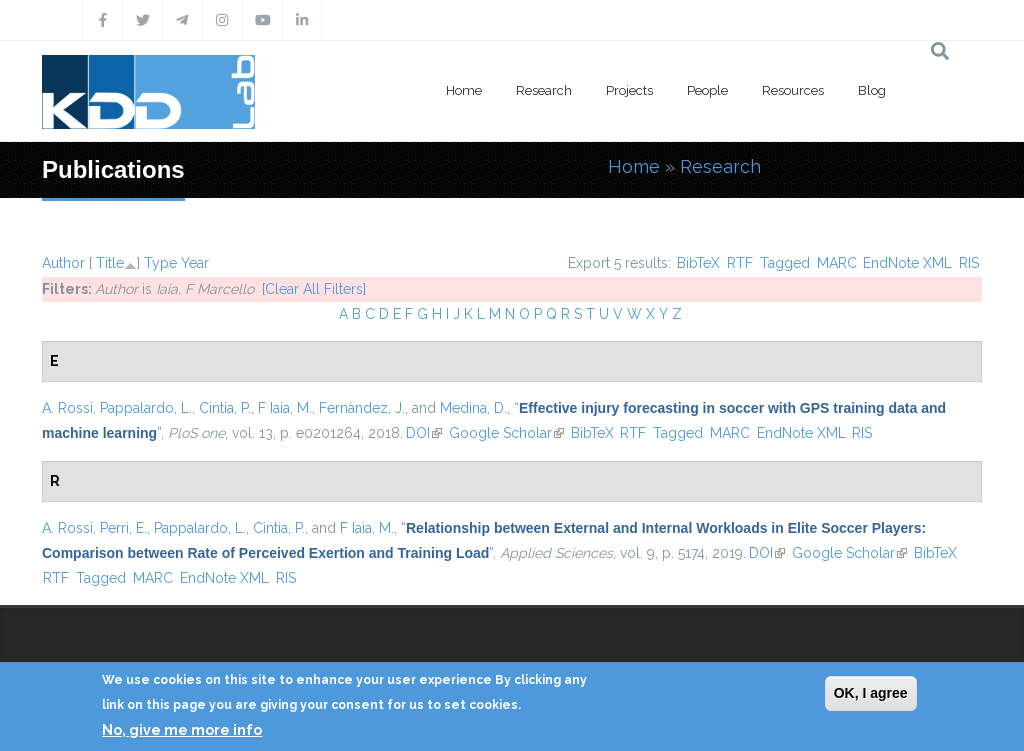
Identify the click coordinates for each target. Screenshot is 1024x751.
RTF (740, 263)
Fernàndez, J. (362, 408)
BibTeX (698, 263)
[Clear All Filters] (314, 289)
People (707, 90)
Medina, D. (473, 408)
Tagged (785, 263)
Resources (793, 90)
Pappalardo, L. (146, 408)
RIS (969, 263)
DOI (424, 433)
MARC (837, 263)
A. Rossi (67, 408)
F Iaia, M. (285, 408)
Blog (872, 90)
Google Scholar (506, 433)
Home (464, 90)
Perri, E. (123, 528)
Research (544, 90)
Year (195, 263)
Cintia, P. (225, 408)
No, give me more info (182, 730)
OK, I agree (871, 693)
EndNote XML (907, 263)
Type (160, 263)
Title (110, 263)
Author (63, 263)
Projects (629, 90)
